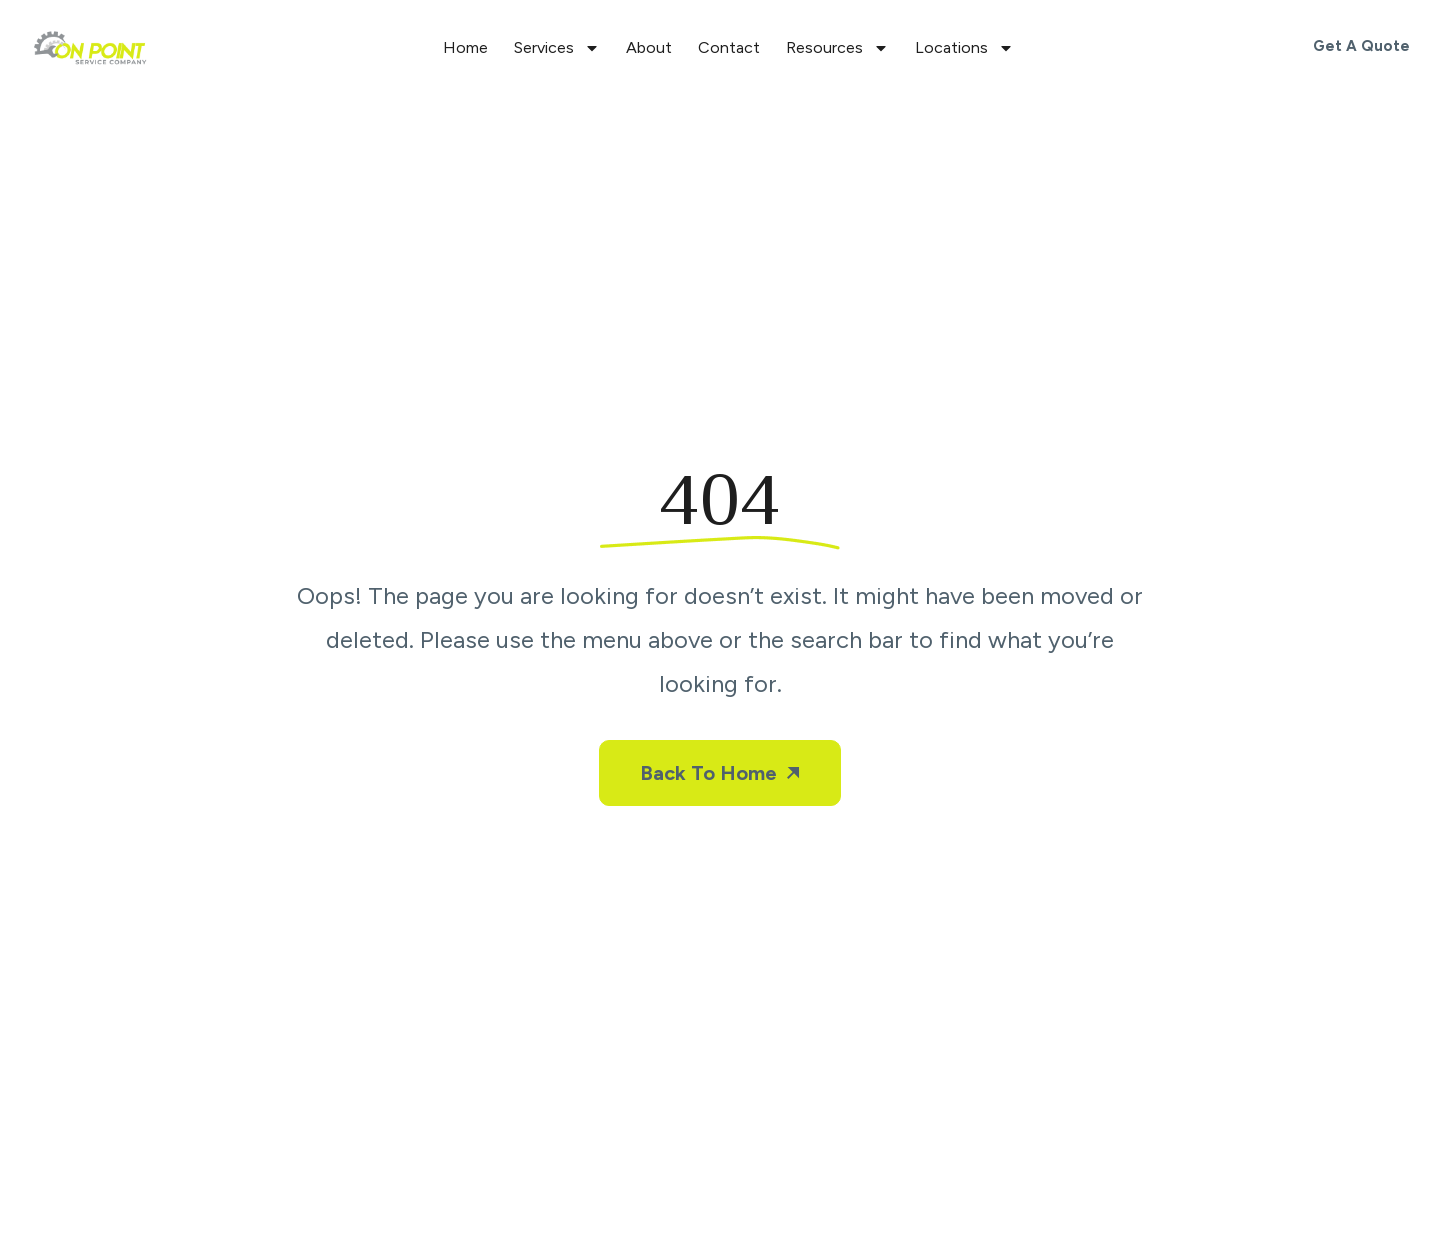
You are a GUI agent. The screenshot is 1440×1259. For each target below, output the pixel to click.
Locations (964, 48)
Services (557, 48)
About (649, 47)
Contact (729, 47)
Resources (837, 48)
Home (465, 47)
